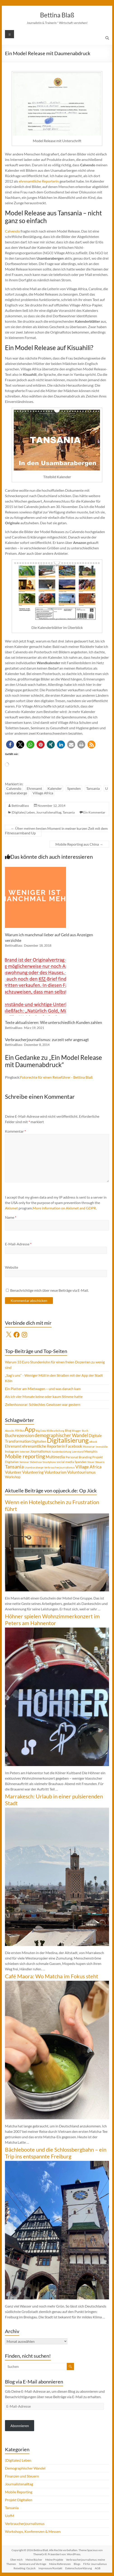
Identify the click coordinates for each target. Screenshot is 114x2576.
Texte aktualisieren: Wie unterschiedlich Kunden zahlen (53, 1022)
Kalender (55, 788)
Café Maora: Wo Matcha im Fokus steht (51, 1976)
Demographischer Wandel (25, 2468)
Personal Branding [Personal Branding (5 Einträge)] (79, 1457)
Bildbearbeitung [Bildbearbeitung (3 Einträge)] (55, 1430)
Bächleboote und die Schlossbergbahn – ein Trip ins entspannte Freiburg (55, 2153)
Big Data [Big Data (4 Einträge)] (41, 1430)
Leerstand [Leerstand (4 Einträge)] (78, 1451)
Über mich (16, 2559)
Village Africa (43, 793)
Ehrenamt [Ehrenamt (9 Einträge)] (13, 1446)
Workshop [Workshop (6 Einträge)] (12, 1477)
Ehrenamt (34, 788)
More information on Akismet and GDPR (64, 1208)
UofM (9, 2515)
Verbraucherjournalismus (25, 2523)
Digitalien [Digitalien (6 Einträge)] (38, 1441)
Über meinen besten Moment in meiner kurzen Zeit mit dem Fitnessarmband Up (56, 830)
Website (11, 1267)
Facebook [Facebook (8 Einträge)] (74, 1446)
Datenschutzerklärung (78, 2568)
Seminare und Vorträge (32, 2564)
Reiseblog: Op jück (25, 2568)
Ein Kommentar (94, 812)
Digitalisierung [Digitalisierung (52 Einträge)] (68, 1440)
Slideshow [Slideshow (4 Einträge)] (36, 1462)
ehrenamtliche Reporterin (39, 181)
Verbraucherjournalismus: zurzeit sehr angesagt (47, 1039)
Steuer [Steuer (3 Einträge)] (91, 1462)
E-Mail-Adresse (18, 1244)
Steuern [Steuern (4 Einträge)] (99, 1462)
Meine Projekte (54, 2559)
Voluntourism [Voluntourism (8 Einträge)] (55, 1472)
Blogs (77, 2564)
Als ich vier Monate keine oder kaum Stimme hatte (44, 1396)
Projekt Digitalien (18, 2500)
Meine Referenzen (60, 2564)
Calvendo (12, 231)
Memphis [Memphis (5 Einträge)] (90, 1451)
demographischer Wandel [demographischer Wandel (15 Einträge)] (61, 1435)
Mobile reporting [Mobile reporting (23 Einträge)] (25, 1456)
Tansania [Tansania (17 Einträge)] (14, 1467)
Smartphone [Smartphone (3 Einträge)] (49, 1462)
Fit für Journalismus (95, 2564)
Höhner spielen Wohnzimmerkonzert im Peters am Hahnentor (52, 1619)
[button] (10, 744)
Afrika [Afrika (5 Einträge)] (19, 1430)
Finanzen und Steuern (22, 2476)
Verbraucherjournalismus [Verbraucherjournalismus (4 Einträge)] (59, 1467)
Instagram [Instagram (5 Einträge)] (12, 1451)
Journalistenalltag (48, 812)
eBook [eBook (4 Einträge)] (93, 1441)
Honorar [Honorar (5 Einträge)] (89, 1446)
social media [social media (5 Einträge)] (65, 1462)
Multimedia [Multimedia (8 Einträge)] (55, 1457)
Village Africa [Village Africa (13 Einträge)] (88, 1466)
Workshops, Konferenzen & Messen (33, 2531)
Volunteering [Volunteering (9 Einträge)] (33, 1472)
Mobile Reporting (18, 2492)
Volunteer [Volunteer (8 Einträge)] (13, 1472)
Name (10, 1217)
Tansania (93, 788)
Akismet (11, 1208)
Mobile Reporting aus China (79, 844)
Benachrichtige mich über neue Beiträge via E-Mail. (49, 1290)
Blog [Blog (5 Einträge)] (68, 1430)
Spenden (74, 788)
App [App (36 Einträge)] (29, 1429)
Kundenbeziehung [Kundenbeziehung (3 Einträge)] (61, 1451)
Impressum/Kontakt (50, 2568)
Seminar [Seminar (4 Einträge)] (24, 1462)
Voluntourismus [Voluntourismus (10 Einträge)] (81, 1472)
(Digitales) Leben (23, 812)
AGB (97, 2568)
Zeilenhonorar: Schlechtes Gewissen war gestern (42, 1404)
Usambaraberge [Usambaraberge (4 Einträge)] (33, 1467)
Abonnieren (19, 2425)
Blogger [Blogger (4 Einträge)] (76, 1430)
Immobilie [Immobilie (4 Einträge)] (102, 1446)
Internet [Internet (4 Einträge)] (24, 1451)
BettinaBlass (20, 805)
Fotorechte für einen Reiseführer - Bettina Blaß (56, 1077)
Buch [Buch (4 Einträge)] (85, 1430)
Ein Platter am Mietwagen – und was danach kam (43, 1388)
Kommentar (15, 1131)
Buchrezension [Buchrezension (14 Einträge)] (19, 1435)
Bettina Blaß (57, 15)
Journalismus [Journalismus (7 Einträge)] (40, 1451)
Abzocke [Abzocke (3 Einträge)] (9, 1430)
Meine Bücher (34, 2559)
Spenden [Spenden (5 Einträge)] (81, 1462)
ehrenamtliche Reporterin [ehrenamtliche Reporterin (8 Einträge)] (43, 1446)
